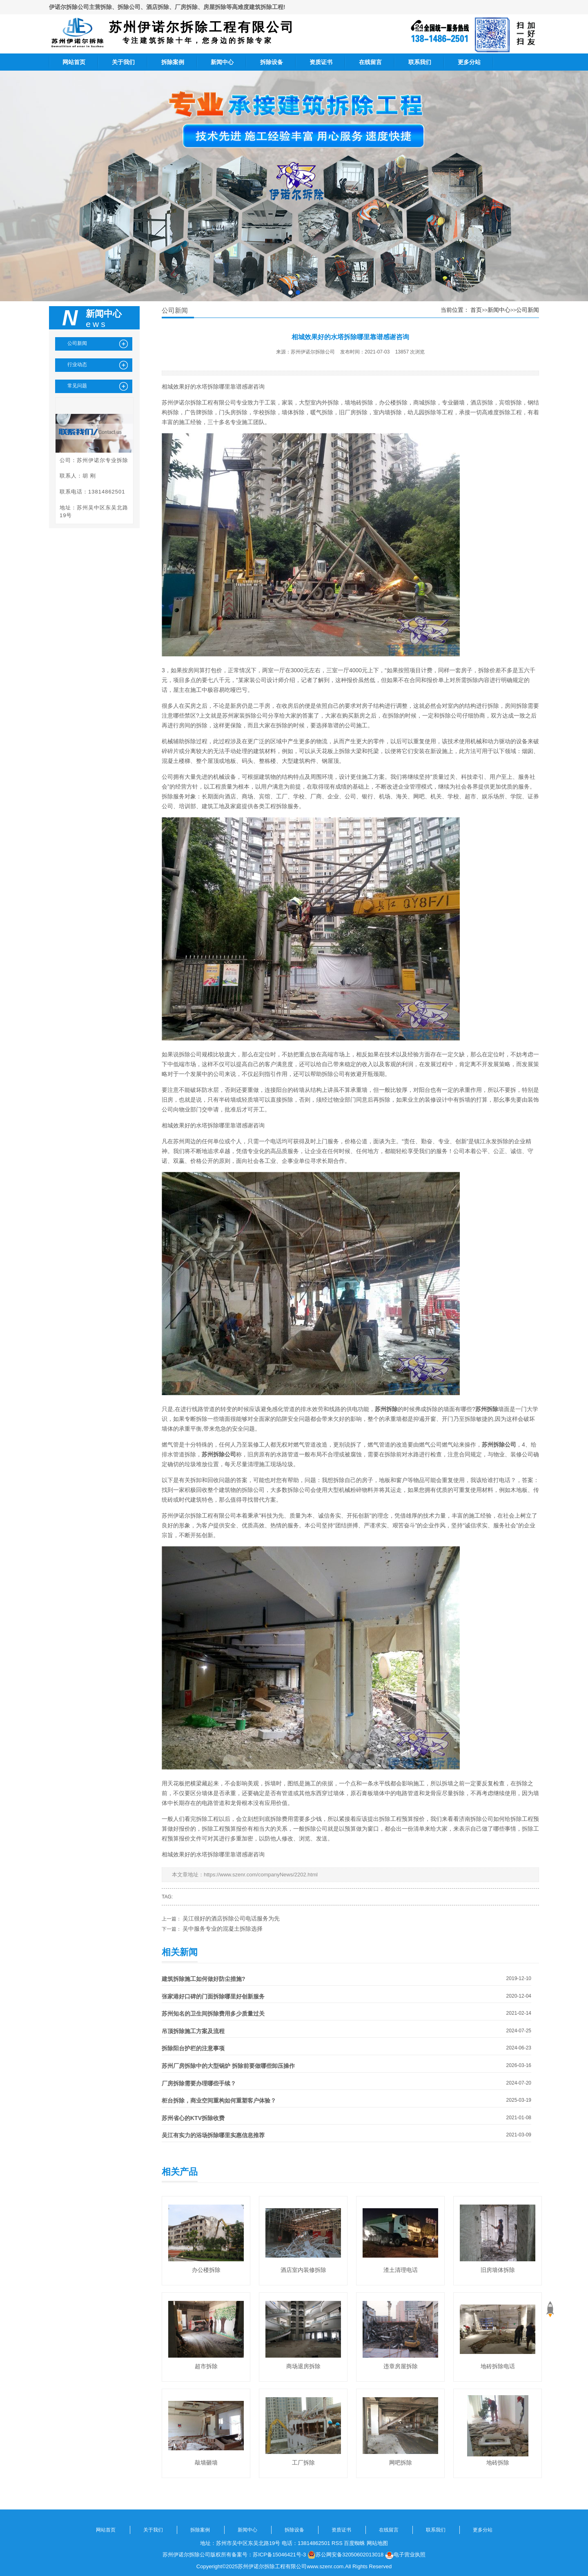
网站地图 (377, 2543)
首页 (476, 310)
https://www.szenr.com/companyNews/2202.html (261, 1874)
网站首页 (73, 62)
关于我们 (123, 62)
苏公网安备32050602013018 (345, 2555)
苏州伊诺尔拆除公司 (313, 352)
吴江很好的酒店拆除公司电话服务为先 (231, 1918)
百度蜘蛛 (354, 2543)
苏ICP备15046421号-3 (279, 2555)
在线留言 (370, 62)
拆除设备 (271, 62)
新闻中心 (222, 62)
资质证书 (321, 62)
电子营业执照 (405, 2555)
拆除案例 (172, 62)
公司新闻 (527, 310)
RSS (337, 2543)
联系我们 (419, 62)
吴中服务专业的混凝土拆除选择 (223, 1928)
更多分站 (469, 62)
